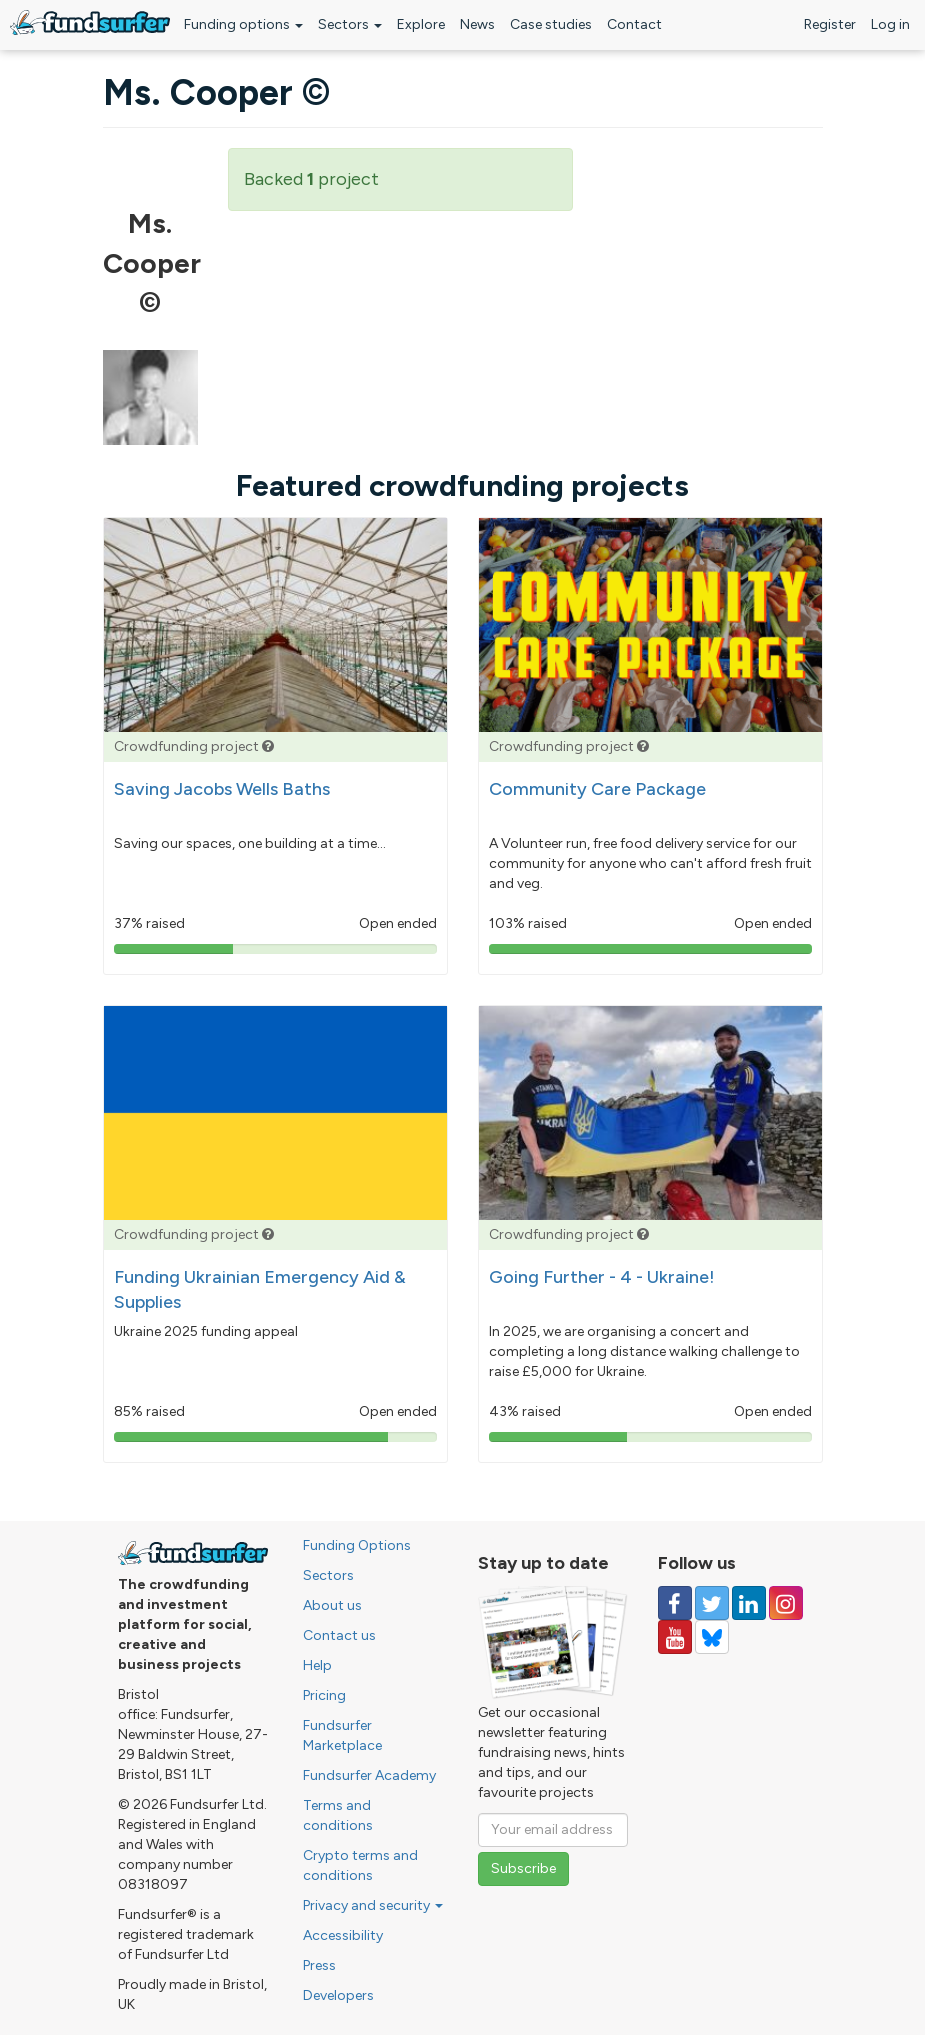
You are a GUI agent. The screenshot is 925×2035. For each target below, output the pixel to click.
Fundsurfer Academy (369, 1775)
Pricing (324, 1695)
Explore (421, 24)
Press (319, 1965)
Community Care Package (597, 789)
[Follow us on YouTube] (675, 1637)
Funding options (243, 24)
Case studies (551, 24)
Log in (890, 24)
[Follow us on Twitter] (712, 1603)
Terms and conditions (338, 1815)
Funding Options (357, 1545)
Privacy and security (373, 1905)
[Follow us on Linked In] (749, 1603)
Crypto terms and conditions (360, 1865)
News (477, 24)
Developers (338, 1995)
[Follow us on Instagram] (786, 1603)
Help (317, 1665)
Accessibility (343, 1935)
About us (332, 1605)
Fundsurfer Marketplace (342, 1735)
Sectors (350, 24)
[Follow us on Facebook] (675, 1603)
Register (830, 24)
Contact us (339, 1635)
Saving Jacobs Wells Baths (222, 789)
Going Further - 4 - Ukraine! (602, 1277)
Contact (634, 24)
